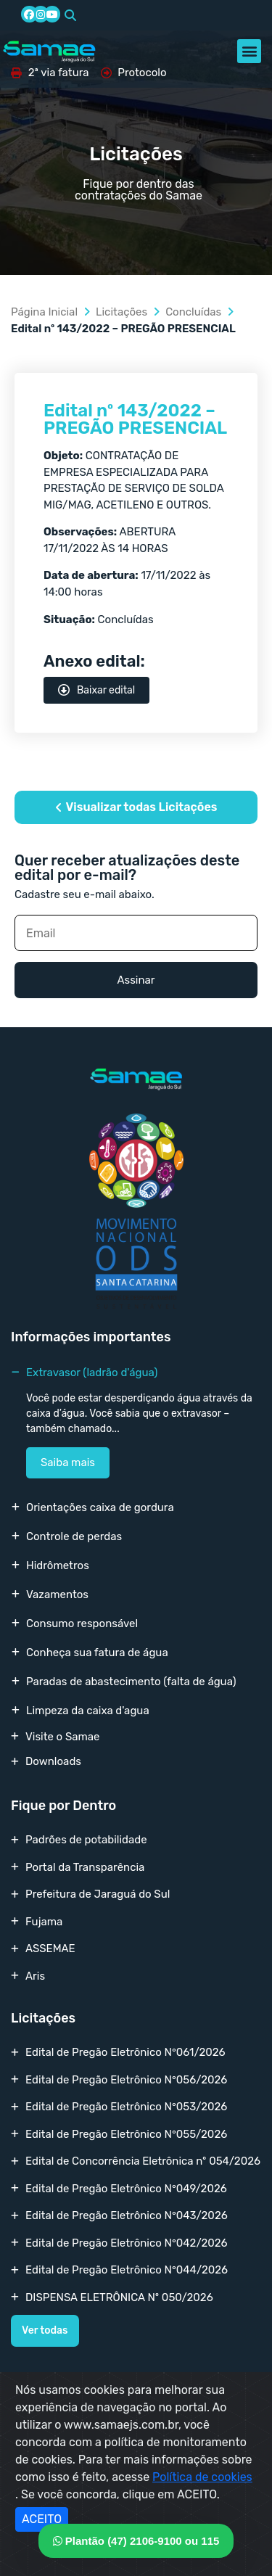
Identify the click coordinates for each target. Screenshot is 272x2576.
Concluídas (193, 311)
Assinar (135, 980)
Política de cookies (202, 2477)
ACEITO (42, 2519)
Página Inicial (44, 311)
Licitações (121, 311)
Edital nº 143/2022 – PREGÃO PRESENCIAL (135, 419)
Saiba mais (68, 1462)
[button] (70, 15)
